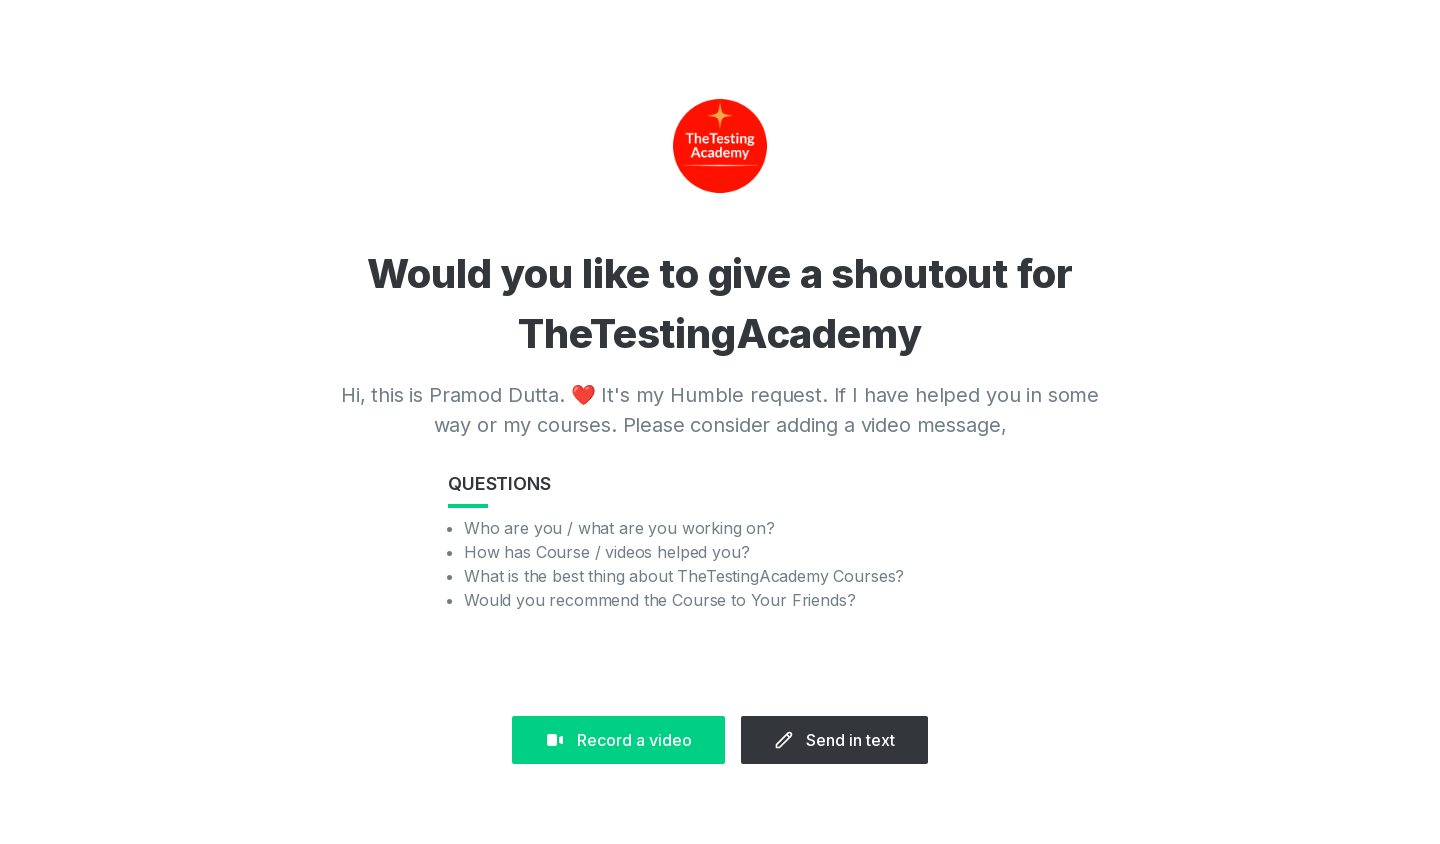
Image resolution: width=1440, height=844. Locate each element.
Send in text (834, 740)
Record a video (618, 740)
